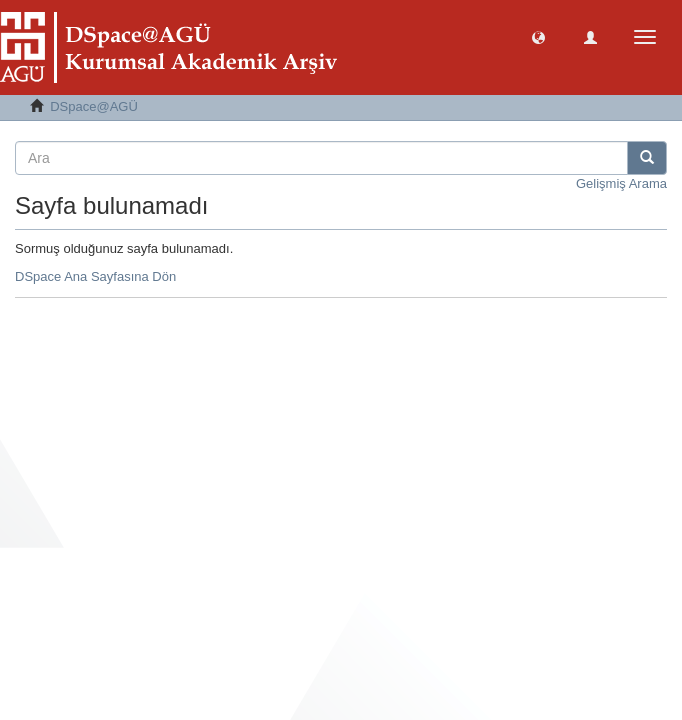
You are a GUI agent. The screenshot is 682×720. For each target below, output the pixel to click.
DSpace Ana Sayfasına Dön (95, 276)
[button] (538, 36)
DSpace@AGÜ (94, 106)
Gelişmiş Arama (621, 183)
